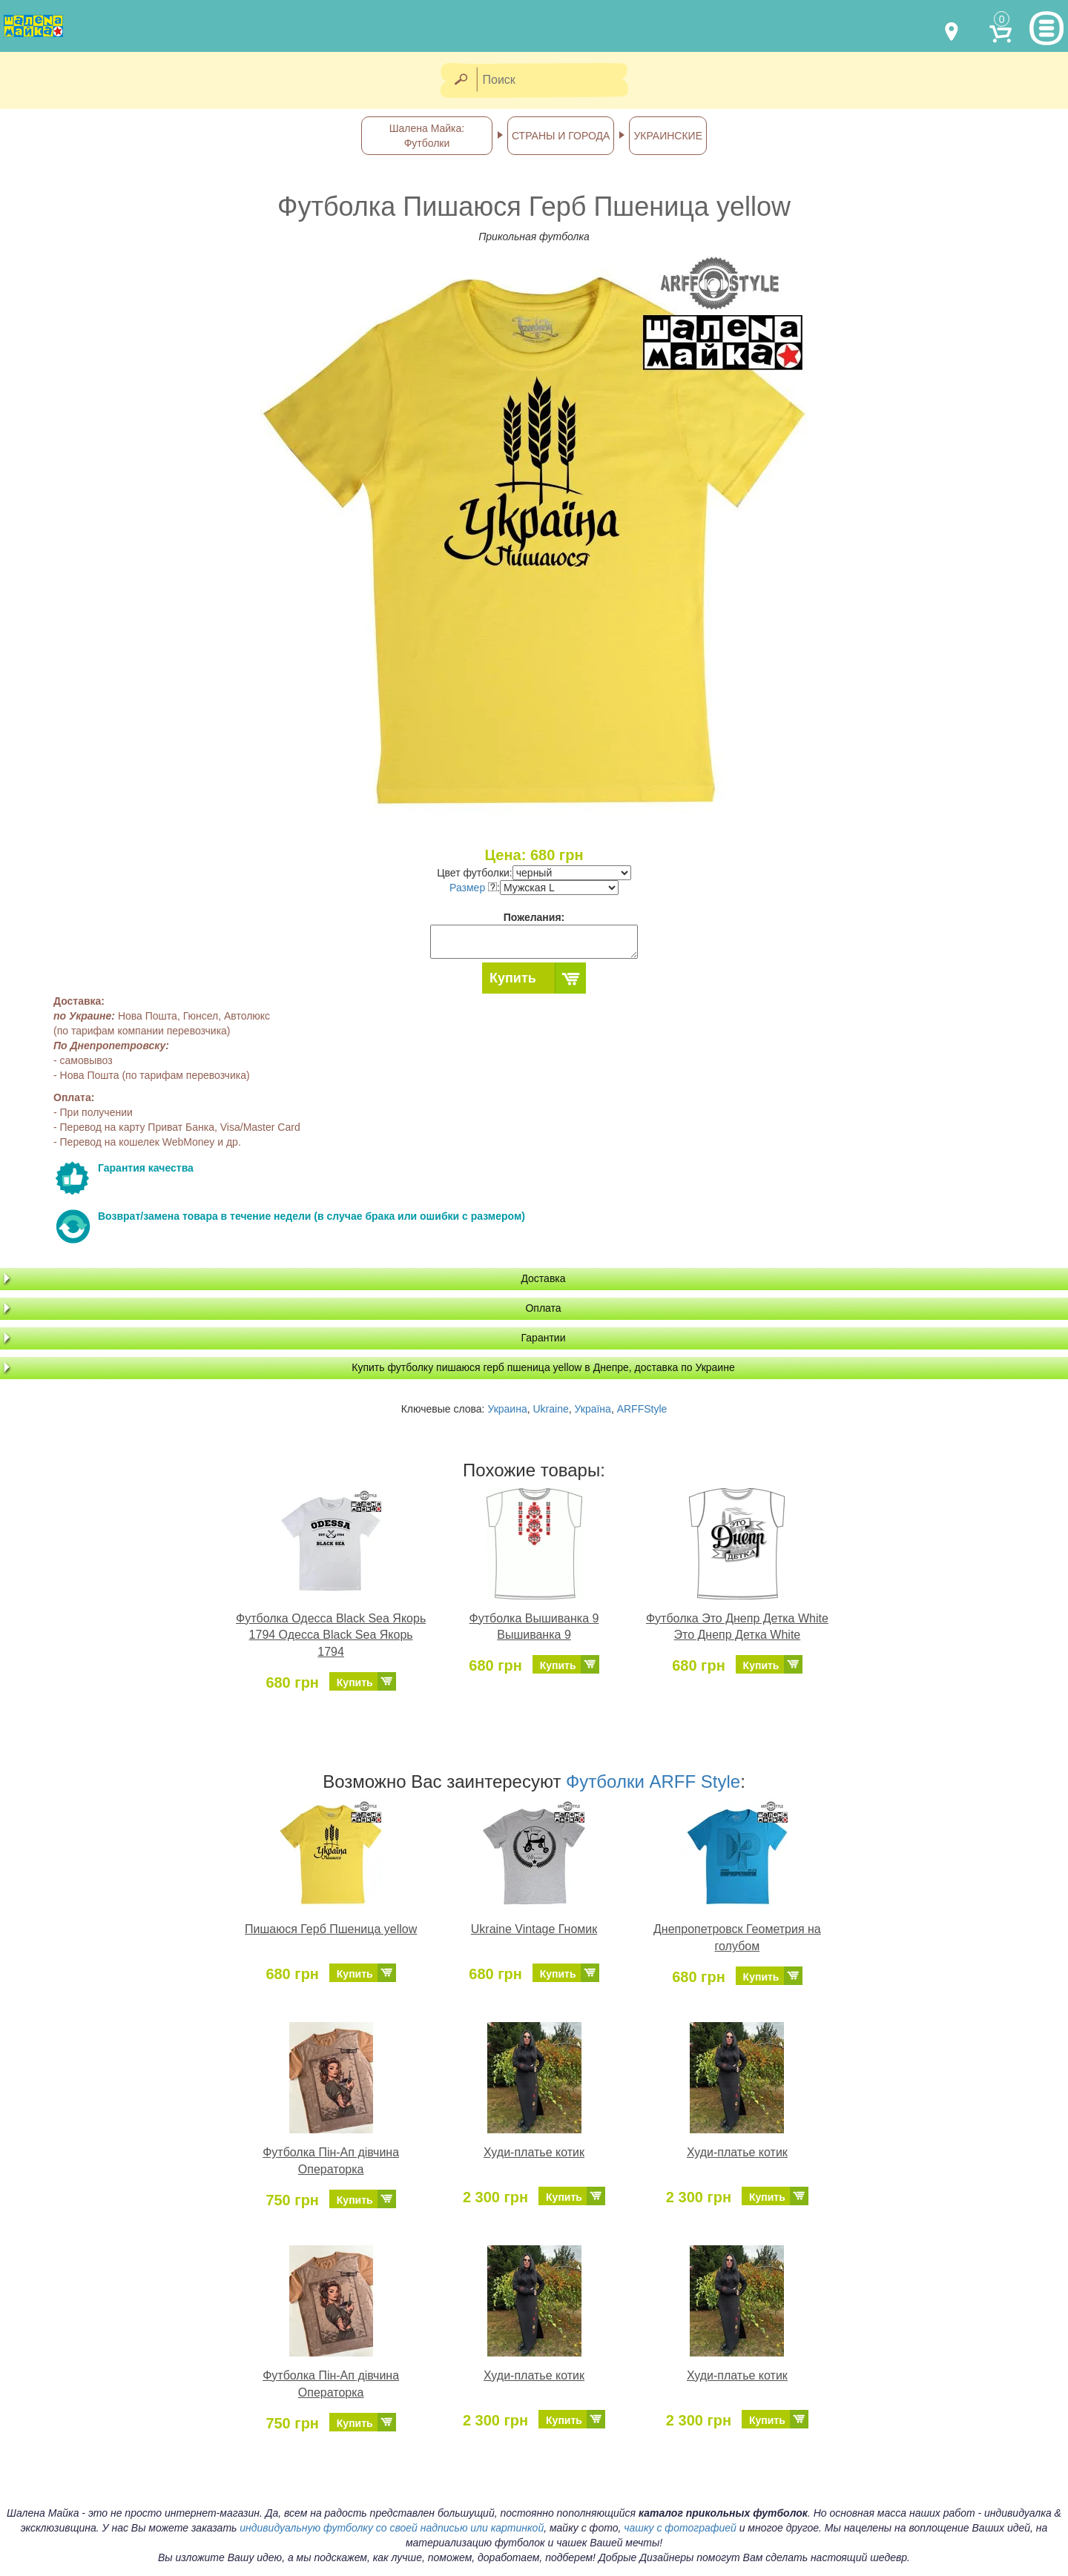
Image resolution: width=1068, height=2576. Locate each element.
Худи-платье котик (534, 2152)
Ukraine (550, 1409)
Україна (593, 1409)
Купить (513, 978)
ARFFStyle (642, 1409)
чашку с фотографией (680, 2528)
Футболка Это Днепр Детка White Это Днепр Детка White (737, 1627)
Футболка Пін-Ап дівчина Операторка (331, 2161)
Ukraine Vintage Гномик (534, 1929)
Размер (473, 888)
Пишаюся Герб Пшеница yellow (331, 1929)
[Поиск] (557, 80)
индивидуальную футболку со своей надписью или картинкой (392, 2528)
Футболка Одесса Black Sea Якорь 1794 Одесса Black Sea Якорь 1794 (331, 1635)
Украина (507, 1409)
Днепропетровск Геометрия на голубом (737, 1937)
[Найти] (460, 80)
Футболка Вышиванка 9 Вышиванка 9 (534, 1627)
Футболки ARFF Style (653, 1781)
